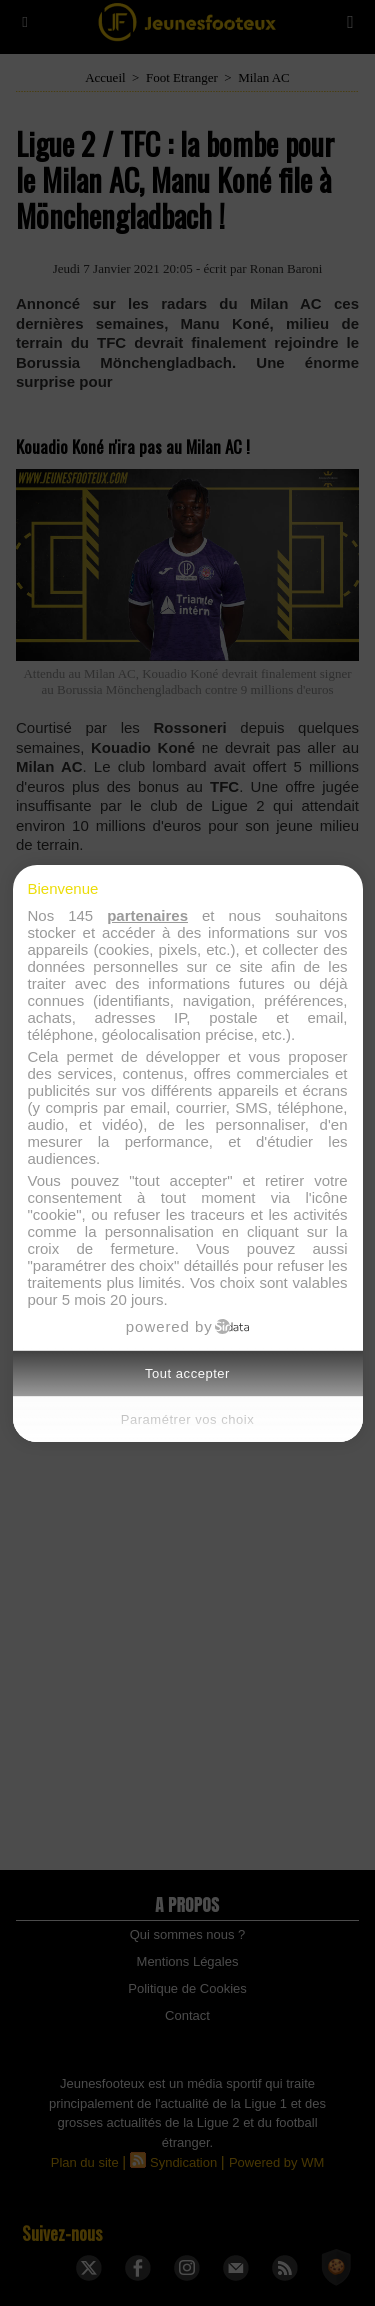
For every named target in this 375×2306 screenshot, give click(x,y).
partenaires (147, 915)
